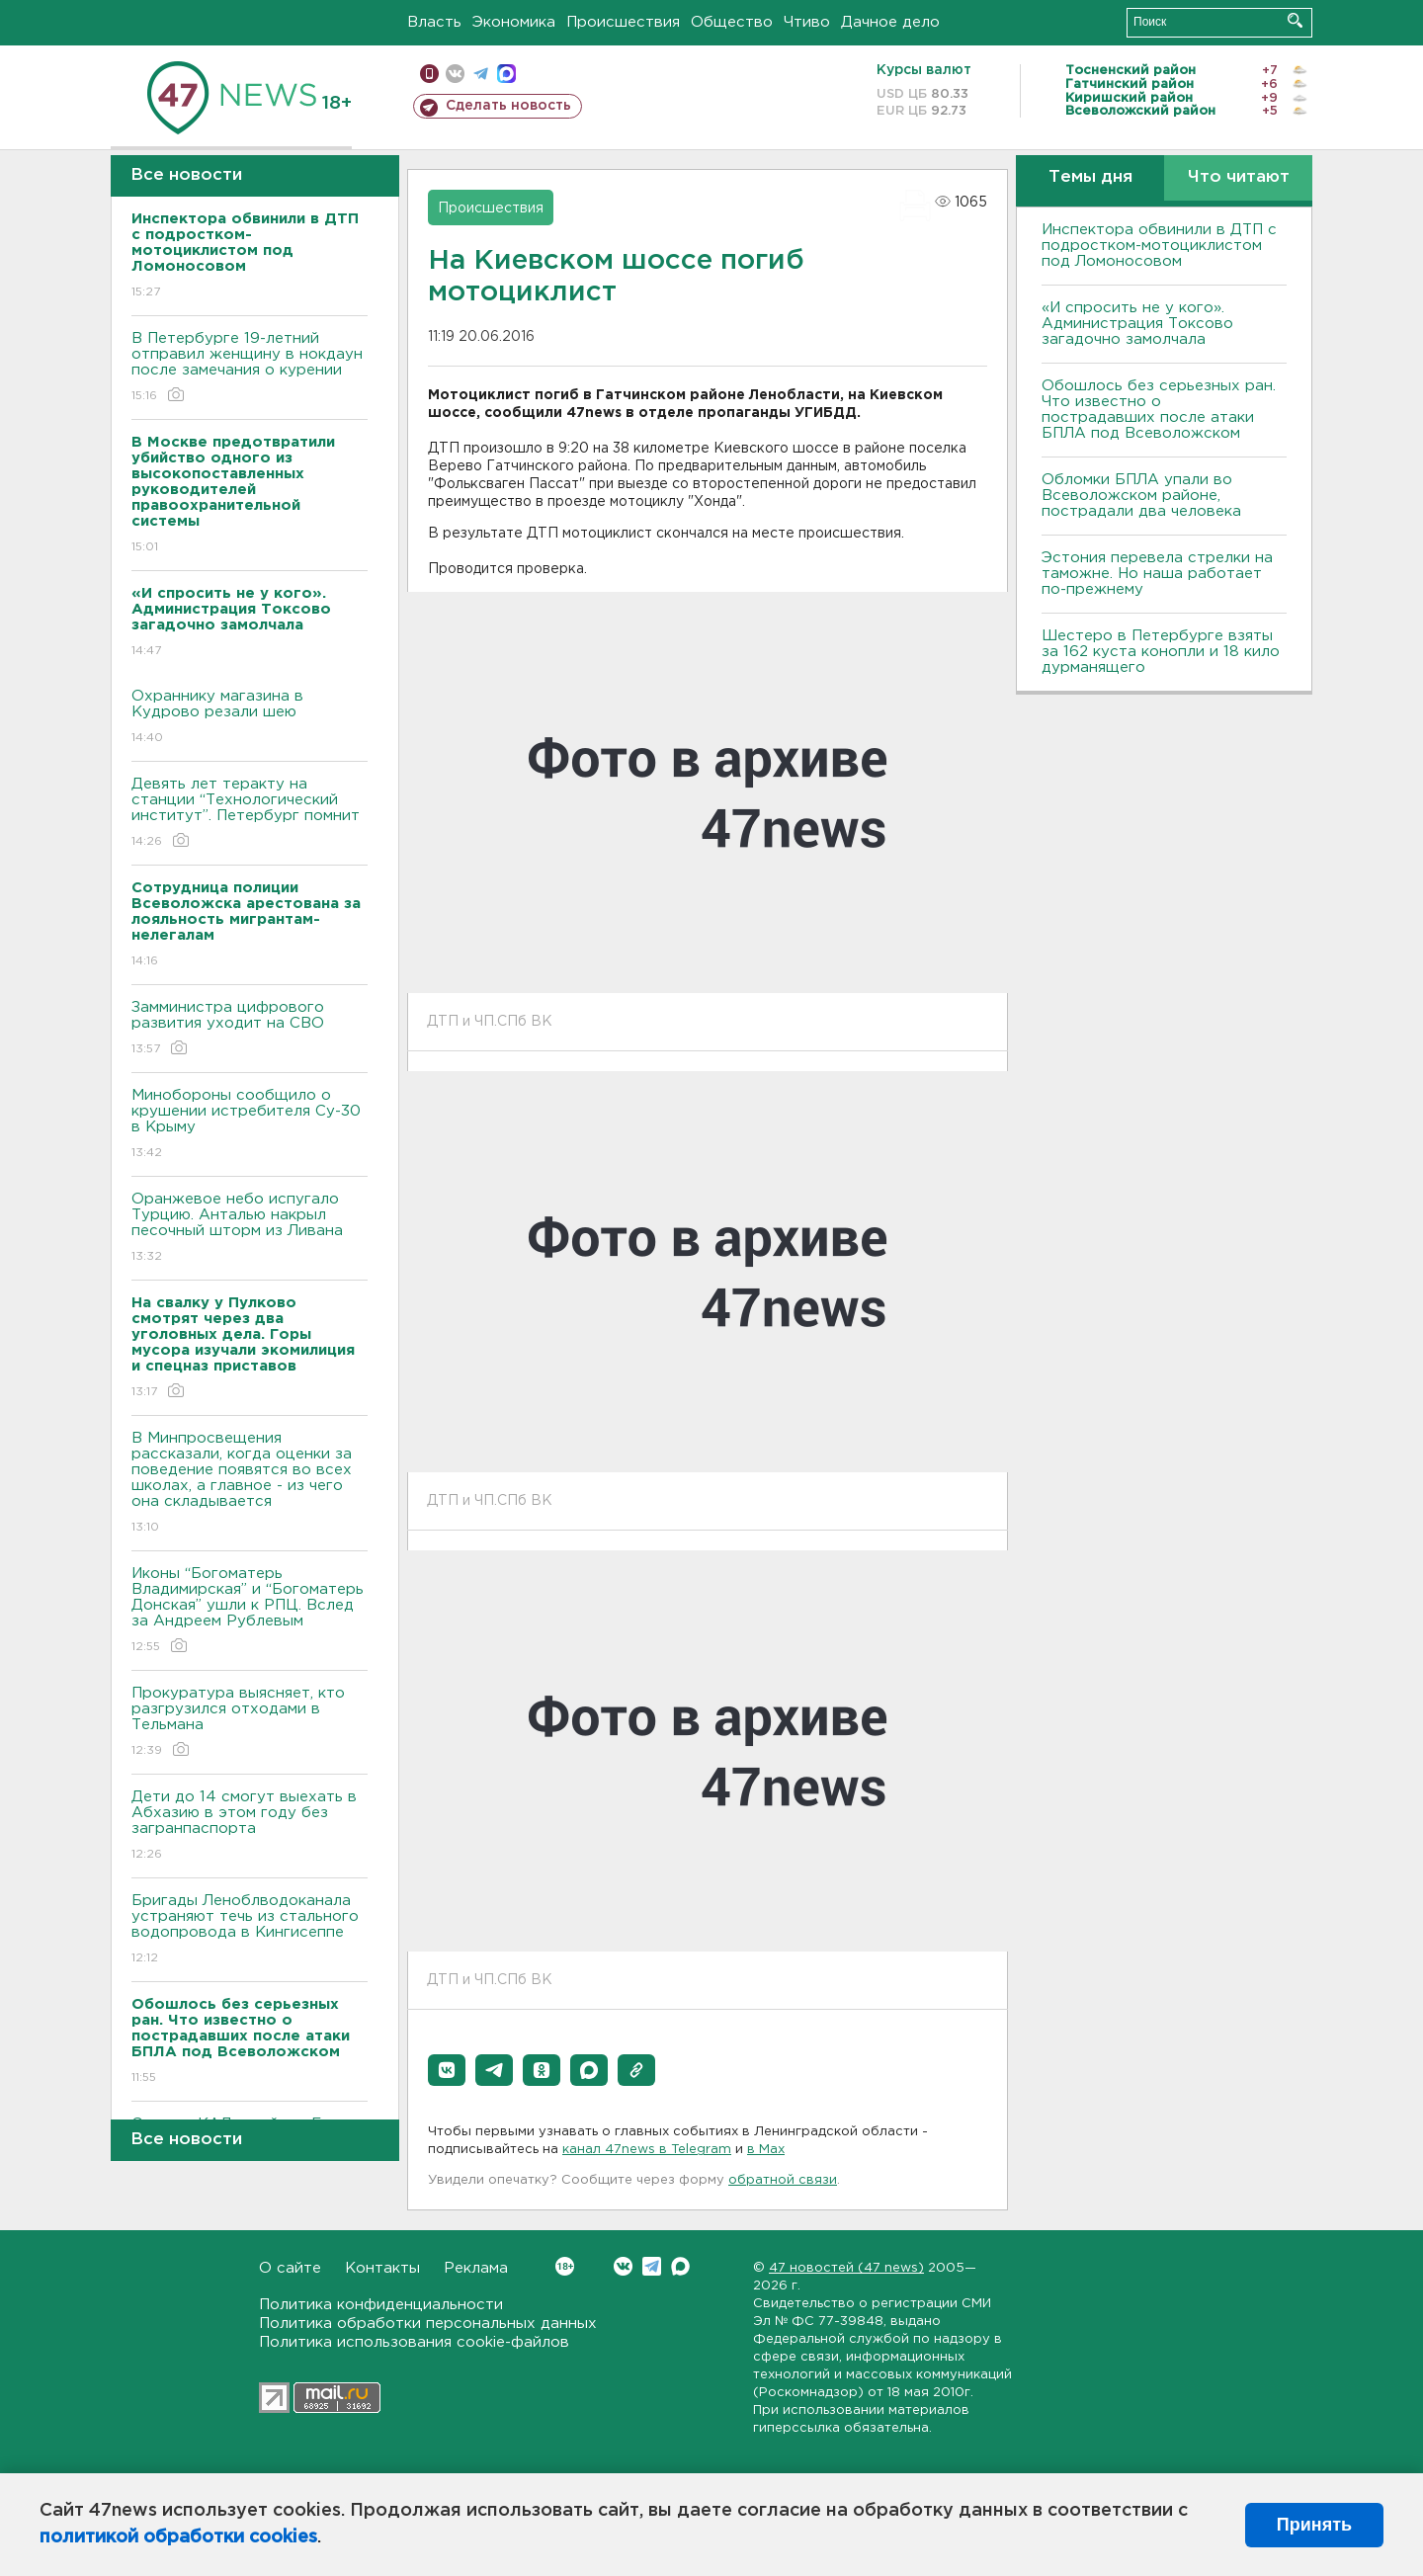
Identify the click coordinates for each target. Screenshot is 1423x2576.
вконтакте (455, 73)
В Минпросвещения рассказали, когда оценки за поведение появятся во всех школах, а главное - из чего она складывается (249, 1484)
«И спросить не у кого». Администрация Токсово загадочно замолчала (1137, 323)
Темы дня (1090, 177)
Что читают (1239, 177)
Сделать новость (508, 106)
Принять (1314, 2524)
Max (680, 2266)
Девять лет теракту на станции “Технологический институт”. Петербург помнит (249, 814)
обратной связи (782, 2180)
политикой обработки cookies (178, 2537)
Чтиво (807, 22)
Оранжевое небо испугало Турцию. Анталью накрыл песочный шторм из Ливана (249, 1229)
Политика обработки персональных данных (428, 2323)
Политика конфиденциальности (381, 2304)
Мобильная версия (429, 73)
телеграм (480, 73)
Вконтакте (564, 2266)
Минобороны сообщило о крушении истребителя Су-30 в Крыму (249, 1125)
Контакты (382, 2268)
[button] (446, 2070)
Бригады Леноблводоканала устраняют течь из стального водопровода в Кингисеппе (249, 1930)
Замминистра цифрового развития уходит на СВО (249, 1029)
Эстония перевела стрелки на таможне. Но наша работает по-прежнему (1157, 573)
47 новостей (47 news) (846, 2268)
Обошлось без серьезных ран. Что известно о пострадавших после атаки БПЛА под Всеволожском (1159, 409)
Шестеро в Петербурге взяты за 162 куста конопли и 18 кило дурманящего (1161, 651)
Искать (1295, 20)
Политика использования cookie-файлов (414, 2342)
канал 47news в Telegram (646, 2149)
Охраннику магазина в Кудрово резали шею (249, 718)
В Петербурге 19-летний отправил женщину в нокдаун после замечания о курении (249, 368)
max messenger (506, 73)
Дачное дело (890, 22)
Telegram (651, 2266)
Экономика (513, 22)
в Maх (766, 2149)
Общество (732, 22)
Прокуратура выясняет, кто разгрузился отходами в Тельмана (249, 1723)
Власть (434, 22)
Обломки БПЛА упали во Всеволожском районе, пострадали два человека (1141, 495)
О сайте (290, 2268)
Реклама (476, 2268)
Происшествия (623, 22)
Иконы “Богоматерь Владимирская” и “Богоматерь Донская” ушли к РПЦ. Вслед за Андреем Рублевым (249, 1611)
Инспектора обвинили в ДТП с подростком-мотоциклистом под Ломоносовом (1159, 245)
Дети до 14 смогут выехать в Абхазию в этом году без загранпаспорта (249, 1826)
